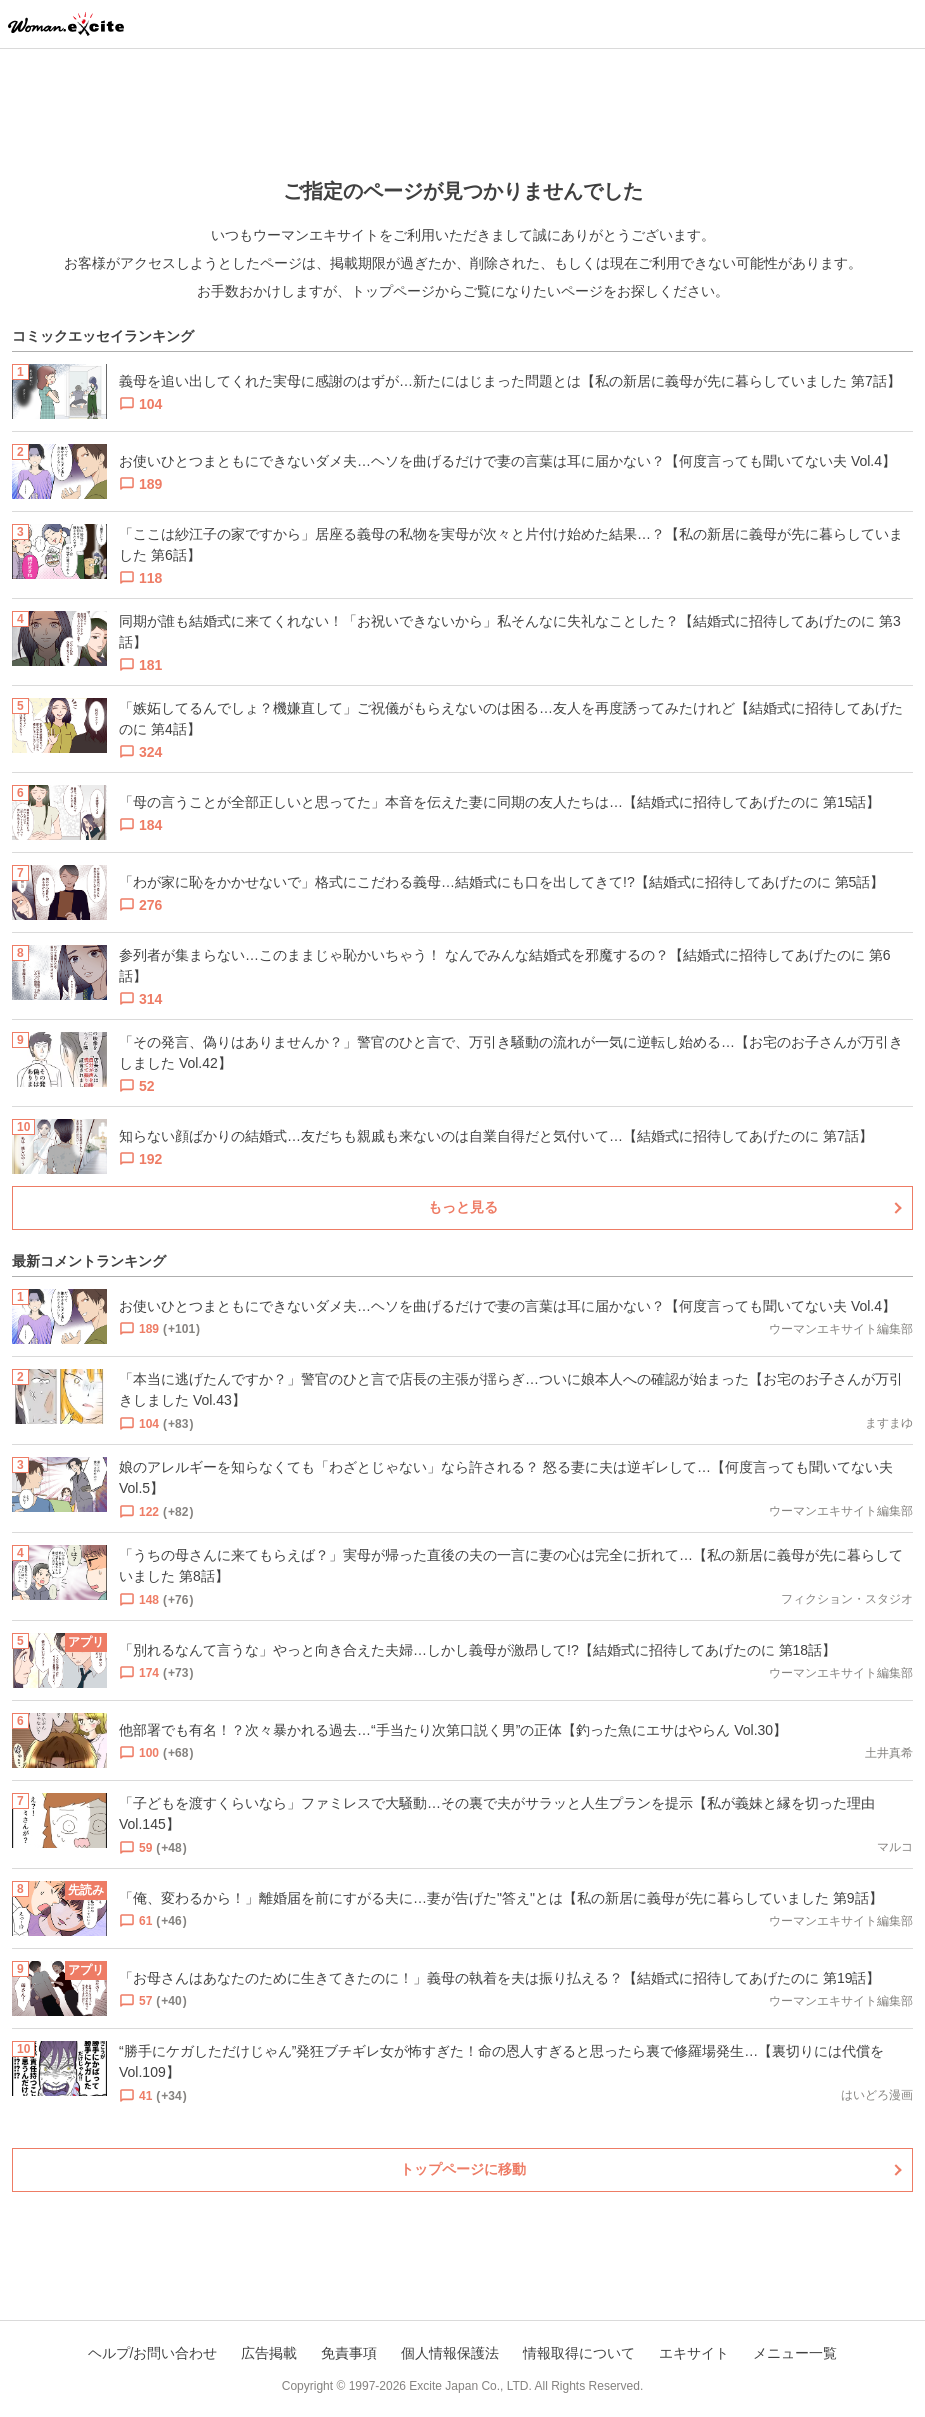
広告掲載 (269, 2353)
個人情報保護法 (450, 2353)
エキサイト (694, 2353)
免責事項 (349, 2353)
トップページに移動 (463, 2169)
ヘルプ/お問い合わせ (153, 2353)
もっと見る (463, 1207)
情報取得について (579, 2353)
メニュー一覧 (795, 2353)
